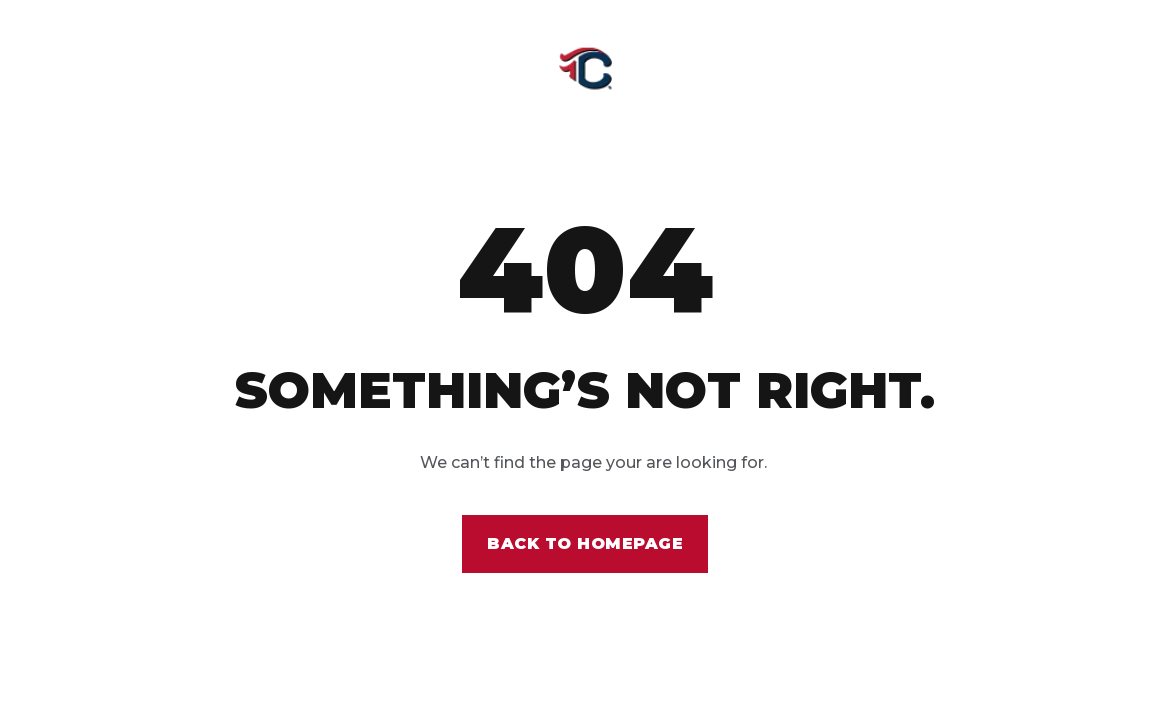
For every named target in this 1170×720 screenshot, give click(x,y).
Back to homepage (585, 543)
